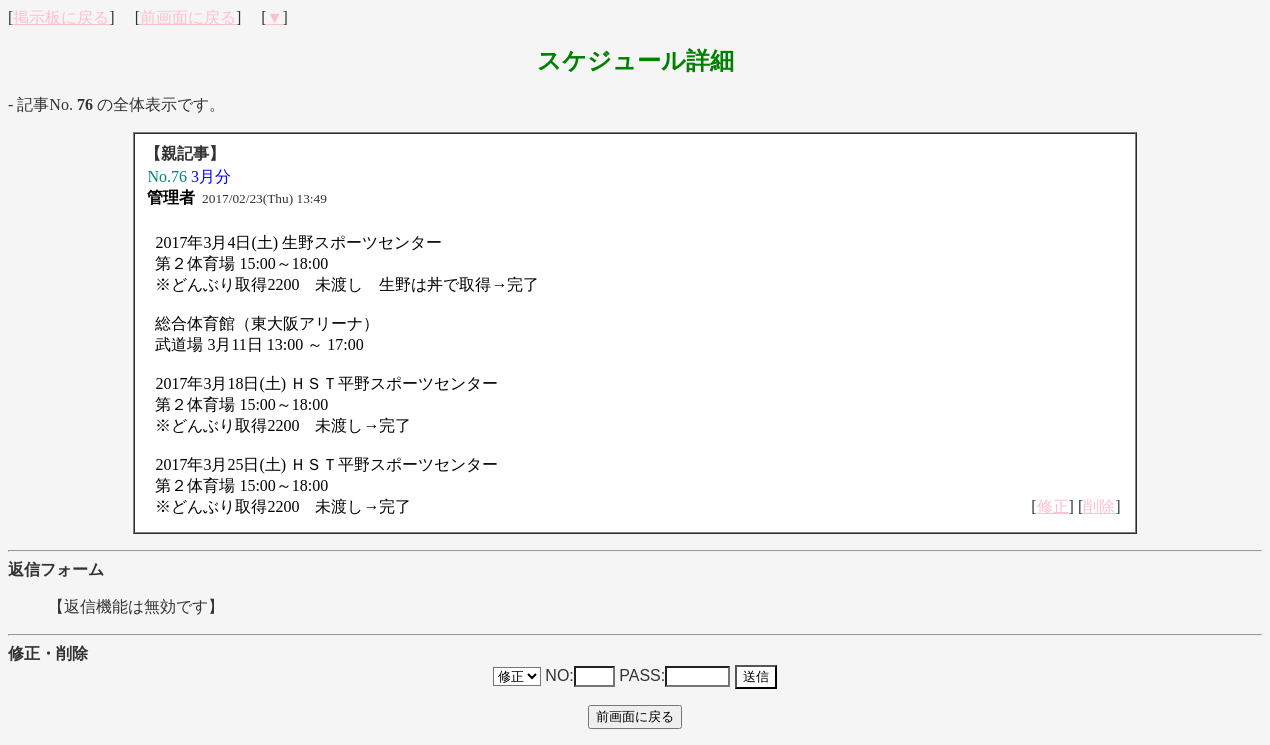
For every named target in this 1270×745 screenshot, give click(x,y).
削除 (1099, 506)
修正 (1053, 506)
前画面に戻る (188, 17)
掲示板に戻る (61, 17)
